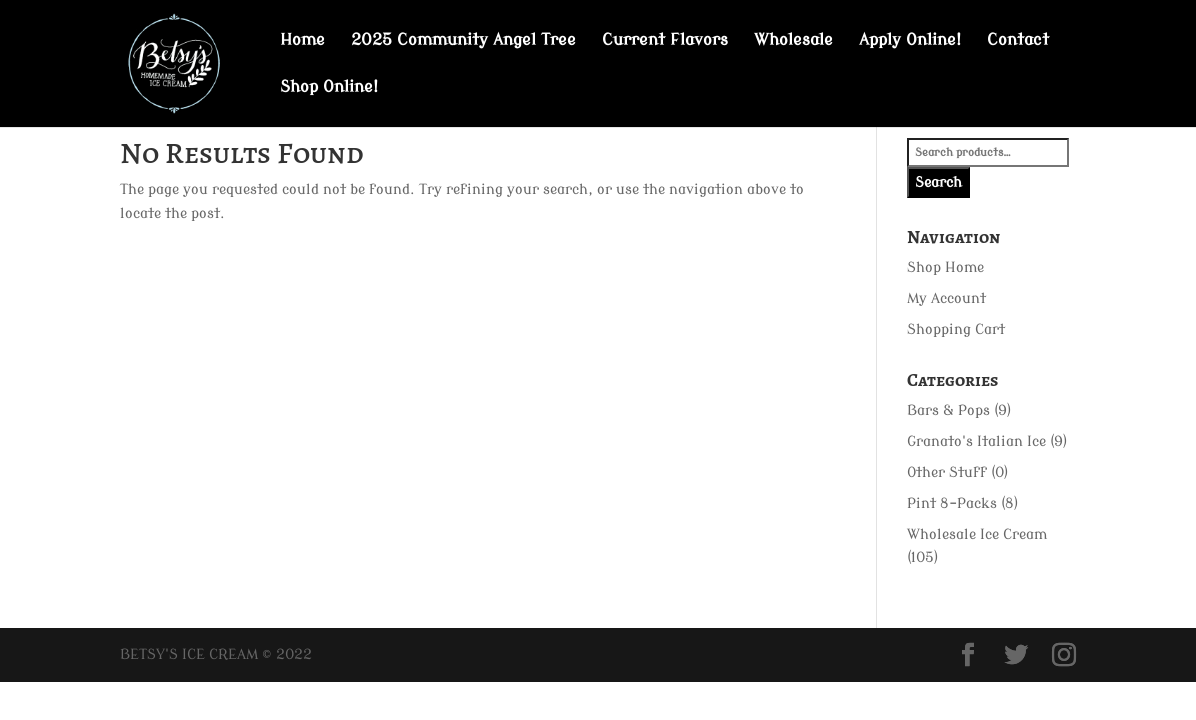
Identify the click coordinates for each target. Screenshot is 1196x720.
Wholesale (793, 41)
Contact (1018, 41)
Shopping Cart (956, 329)
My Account (946, 298)
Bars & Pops (948, 410)
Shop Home (945, 267)
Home (302, 41)
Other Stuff (947, 472)
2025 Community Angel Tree (463, 41)
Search (938, 182)
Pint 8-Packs (952, 503)
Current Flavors (665, 41)
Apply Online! (910, 41)
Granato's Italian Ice (976, 441)
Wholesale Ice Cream (977, 534)
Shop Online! (329, 88)
